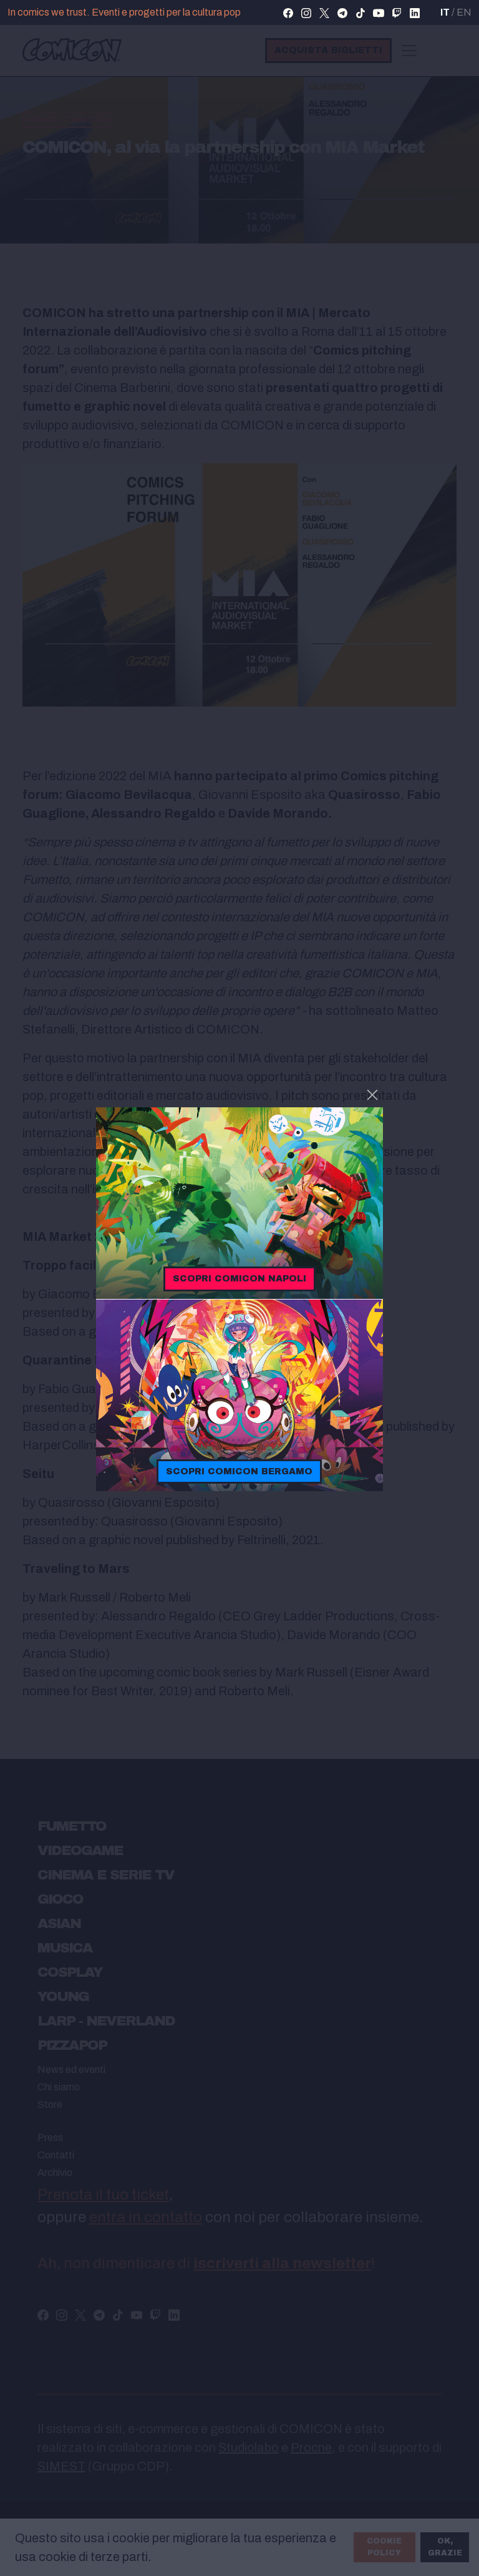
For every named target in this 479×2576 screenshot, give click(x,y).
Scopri (239, 1278)
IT (445, 12)
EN (464, 12)
